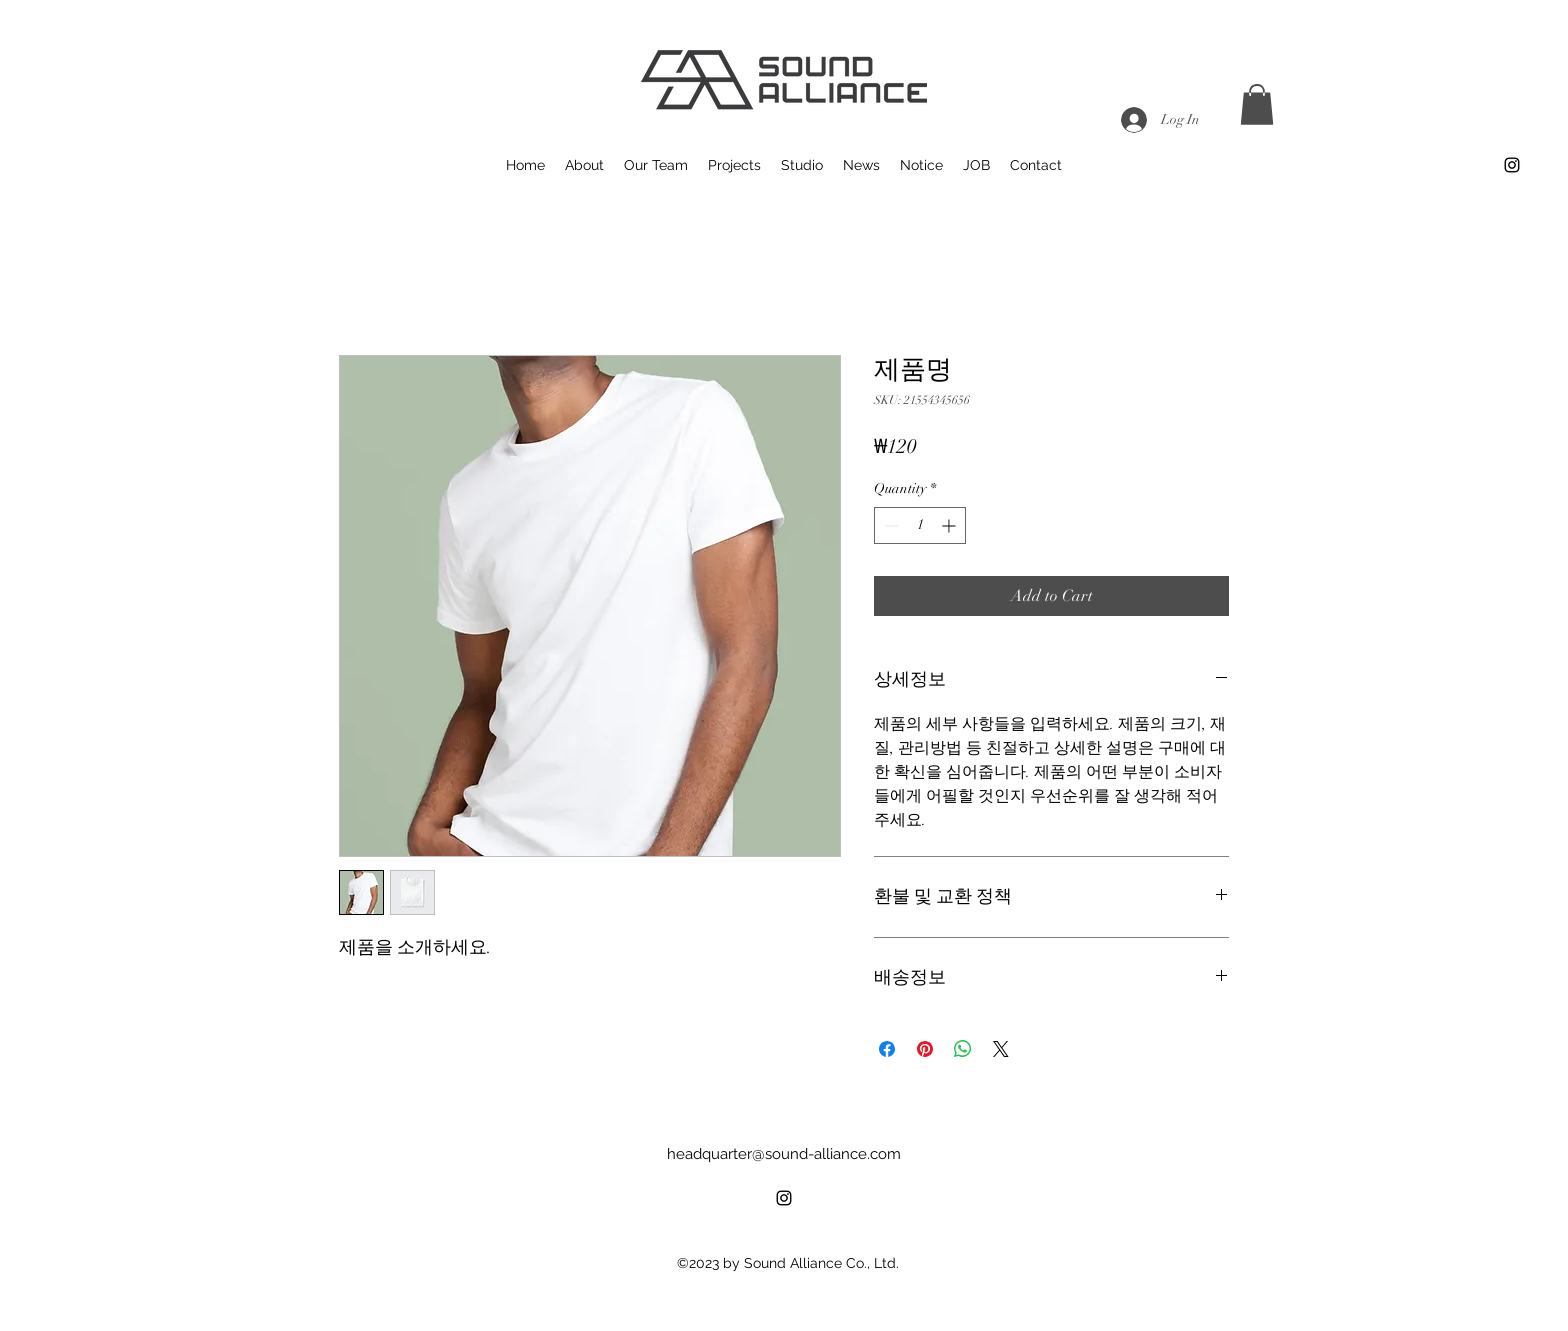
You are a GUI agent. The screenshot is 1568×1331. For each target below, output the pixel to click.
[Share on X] (1001, 1049)
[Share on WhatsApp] (963, 1049)
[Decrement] (889, 525)
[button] (1257, 104)
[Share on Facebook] (887, 1049)
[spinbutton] (920, 525)
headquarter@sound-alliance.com (784, 1154)
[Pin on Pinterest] (925, 1049)
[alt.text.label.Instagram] (1512, 165)
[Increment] (950, 525)
